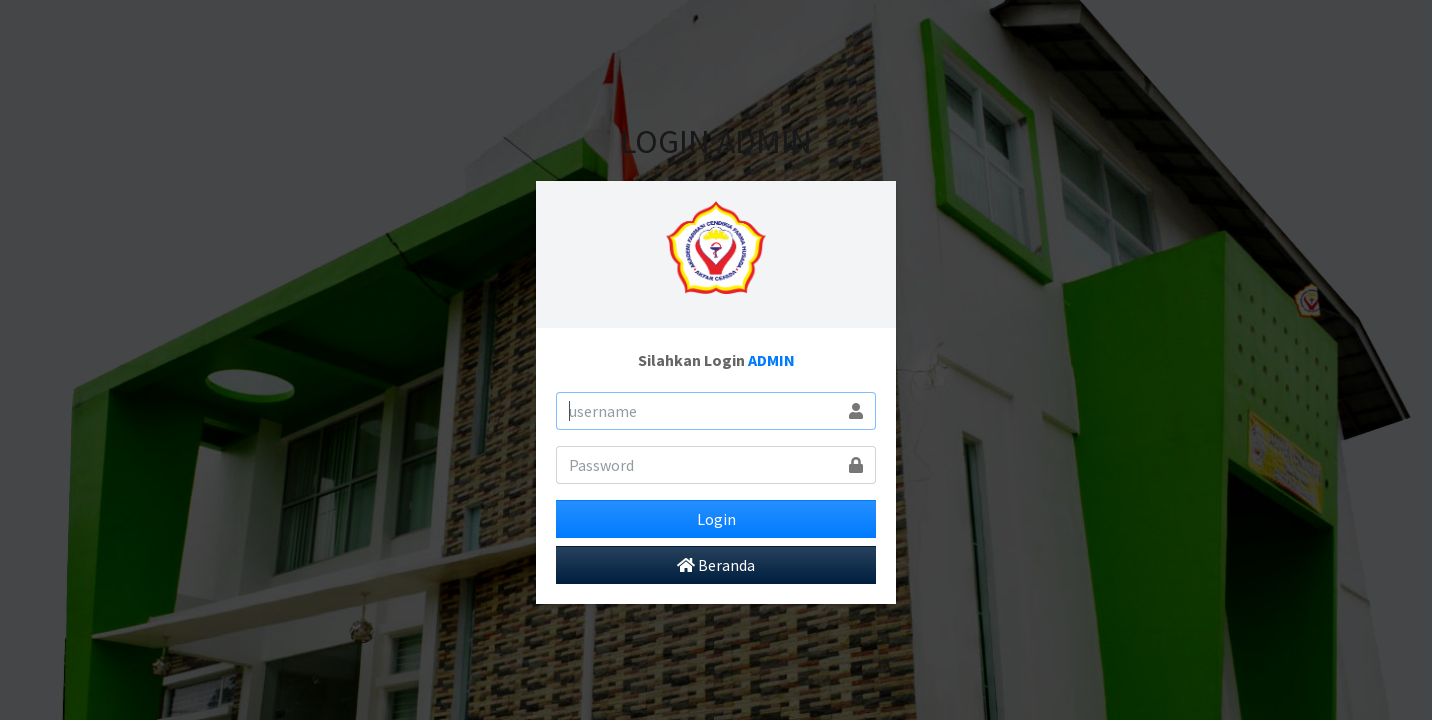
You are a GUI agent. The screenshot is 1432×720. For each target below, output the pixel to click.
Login (716, 519)
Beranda (716, 565)
